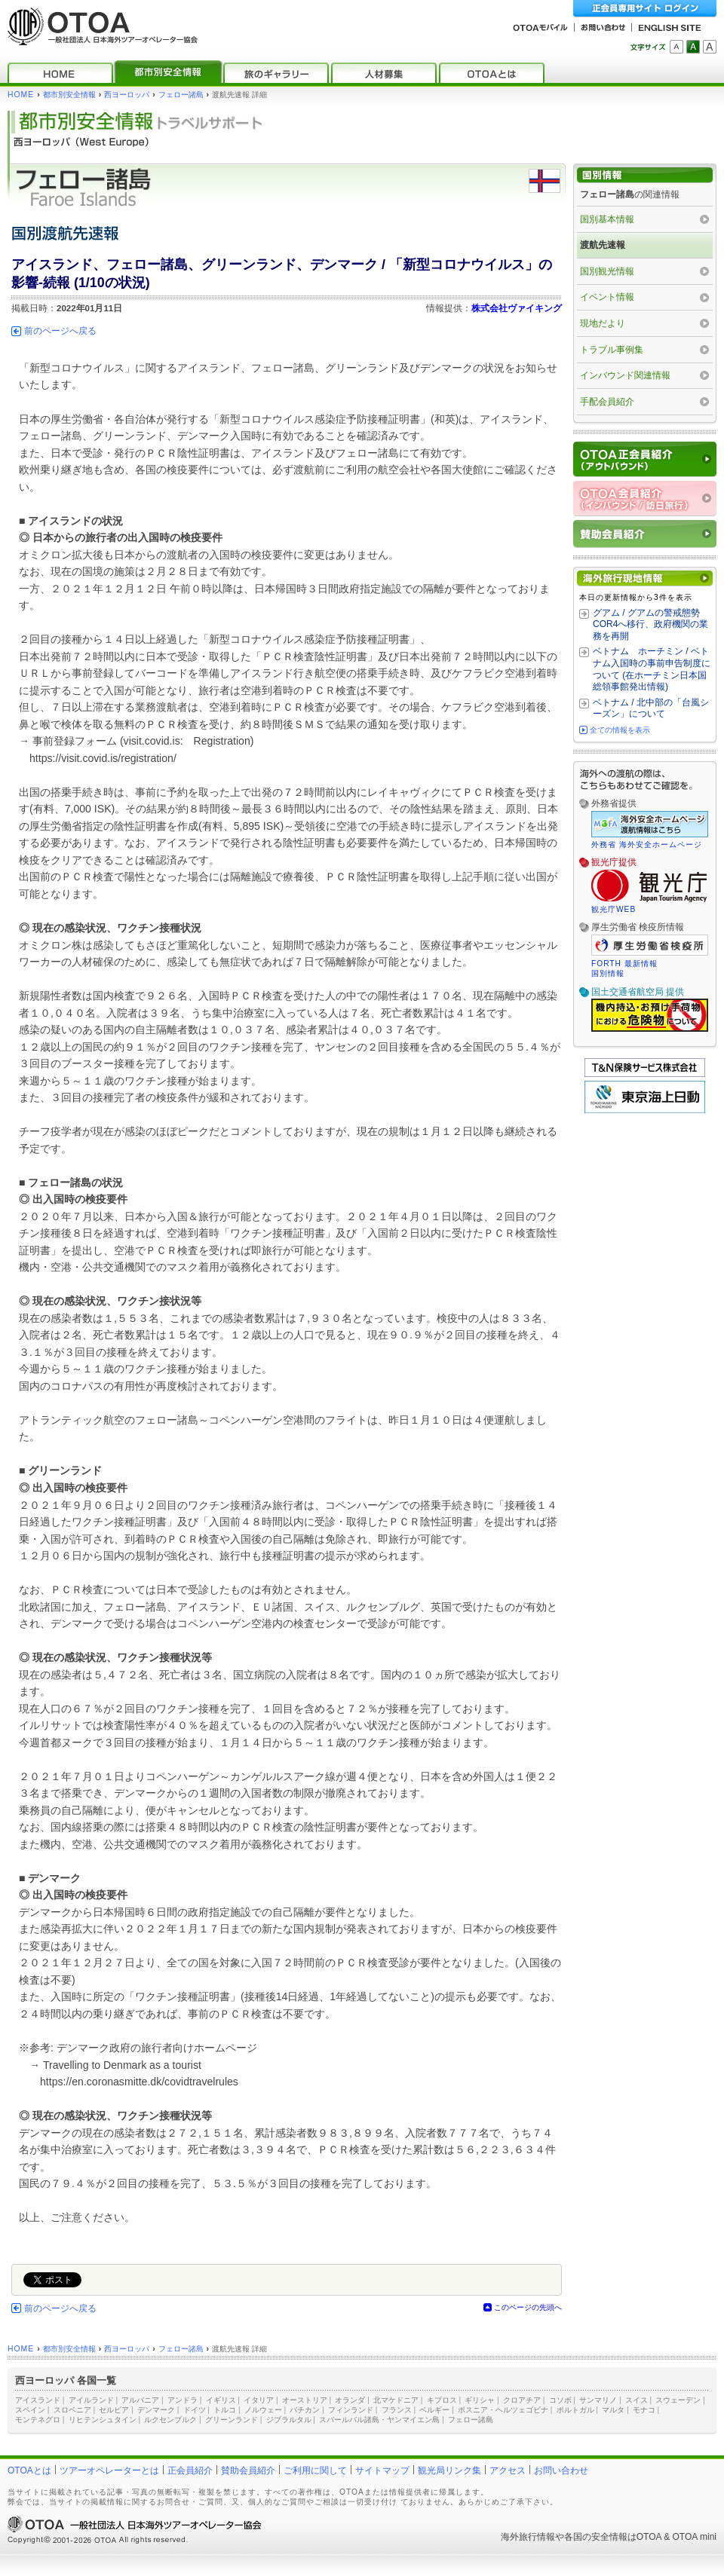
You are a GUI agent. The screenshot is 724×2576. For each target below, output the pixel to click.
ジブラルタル (288, 2419)
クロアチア (522, 2400)
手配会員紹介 (607, 401)
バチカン (305, 2410)
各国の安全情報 (595, 2537)
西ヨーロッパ (126, 94)
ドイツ (194, 2410)
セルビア (114, 2410)
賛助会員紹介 (248, 2470)
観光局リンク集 (449, 2470)
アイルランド (91, 2400)
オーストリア (304, 2400)
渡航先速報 (602, 245)
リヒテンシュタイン (103, 2419)
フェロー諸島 (181, 94)
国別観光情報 (607, 271)
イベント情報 (607, 297)
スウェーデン (678, 2400)
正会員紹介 (190, 2470)
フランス (397, 2410)
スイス (636, 2400)
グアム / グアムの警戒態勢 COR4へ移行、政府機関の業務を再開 (650, 624)
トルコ (224, 2410)
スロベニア (72, 2410)
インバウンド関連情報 (625, 375)
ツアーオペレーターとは (109, 2470)
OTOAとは (29, 2470)
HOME (21, 94)
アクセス (507, 2470)
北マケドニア (396, 2400)
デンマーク (156, 2410)
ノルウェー (263, 2410)
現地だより (602, 323)
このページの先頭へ (528, 2307)
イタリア (259, 2400)
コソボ (560, 2400)
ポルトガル (575, 2410)
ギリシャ (480, 2400)
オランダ (350, 2400)
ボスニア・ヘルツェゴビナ (503, 2410)
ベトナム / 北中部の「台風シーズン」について (651, 708)
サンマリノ (598, 2400)
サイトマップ (382, 2470)
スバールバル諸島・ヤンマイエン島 (379, 2419)
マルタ (613, 2410)
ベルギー (434, 2410)
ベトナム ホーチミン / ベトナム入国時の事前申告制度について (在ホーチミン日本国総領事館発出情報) (651, 669)
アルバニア (140, 2400)
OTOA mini (694, 2537)
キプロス (442, 2400)
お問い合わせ (561, 2470)
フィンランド (350, 2410)
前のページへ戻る (60, 330)
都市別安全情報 (69, 94)
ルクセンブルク (170, 2419)
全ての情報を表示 (620, 730)
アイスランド (37, 2400)
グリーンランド (231, 2419)
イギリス (221, 2400)
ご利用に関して (315, 2470)
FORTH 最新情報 (624, 963)
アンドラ (182, 2400)
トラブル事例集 (611, 349)
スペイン (30, 2410)
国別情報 (607, 973)
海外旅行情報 (528, 2537)
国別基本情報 (607, 219)
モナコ (644, 2410)
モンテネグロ (37, 2419)
